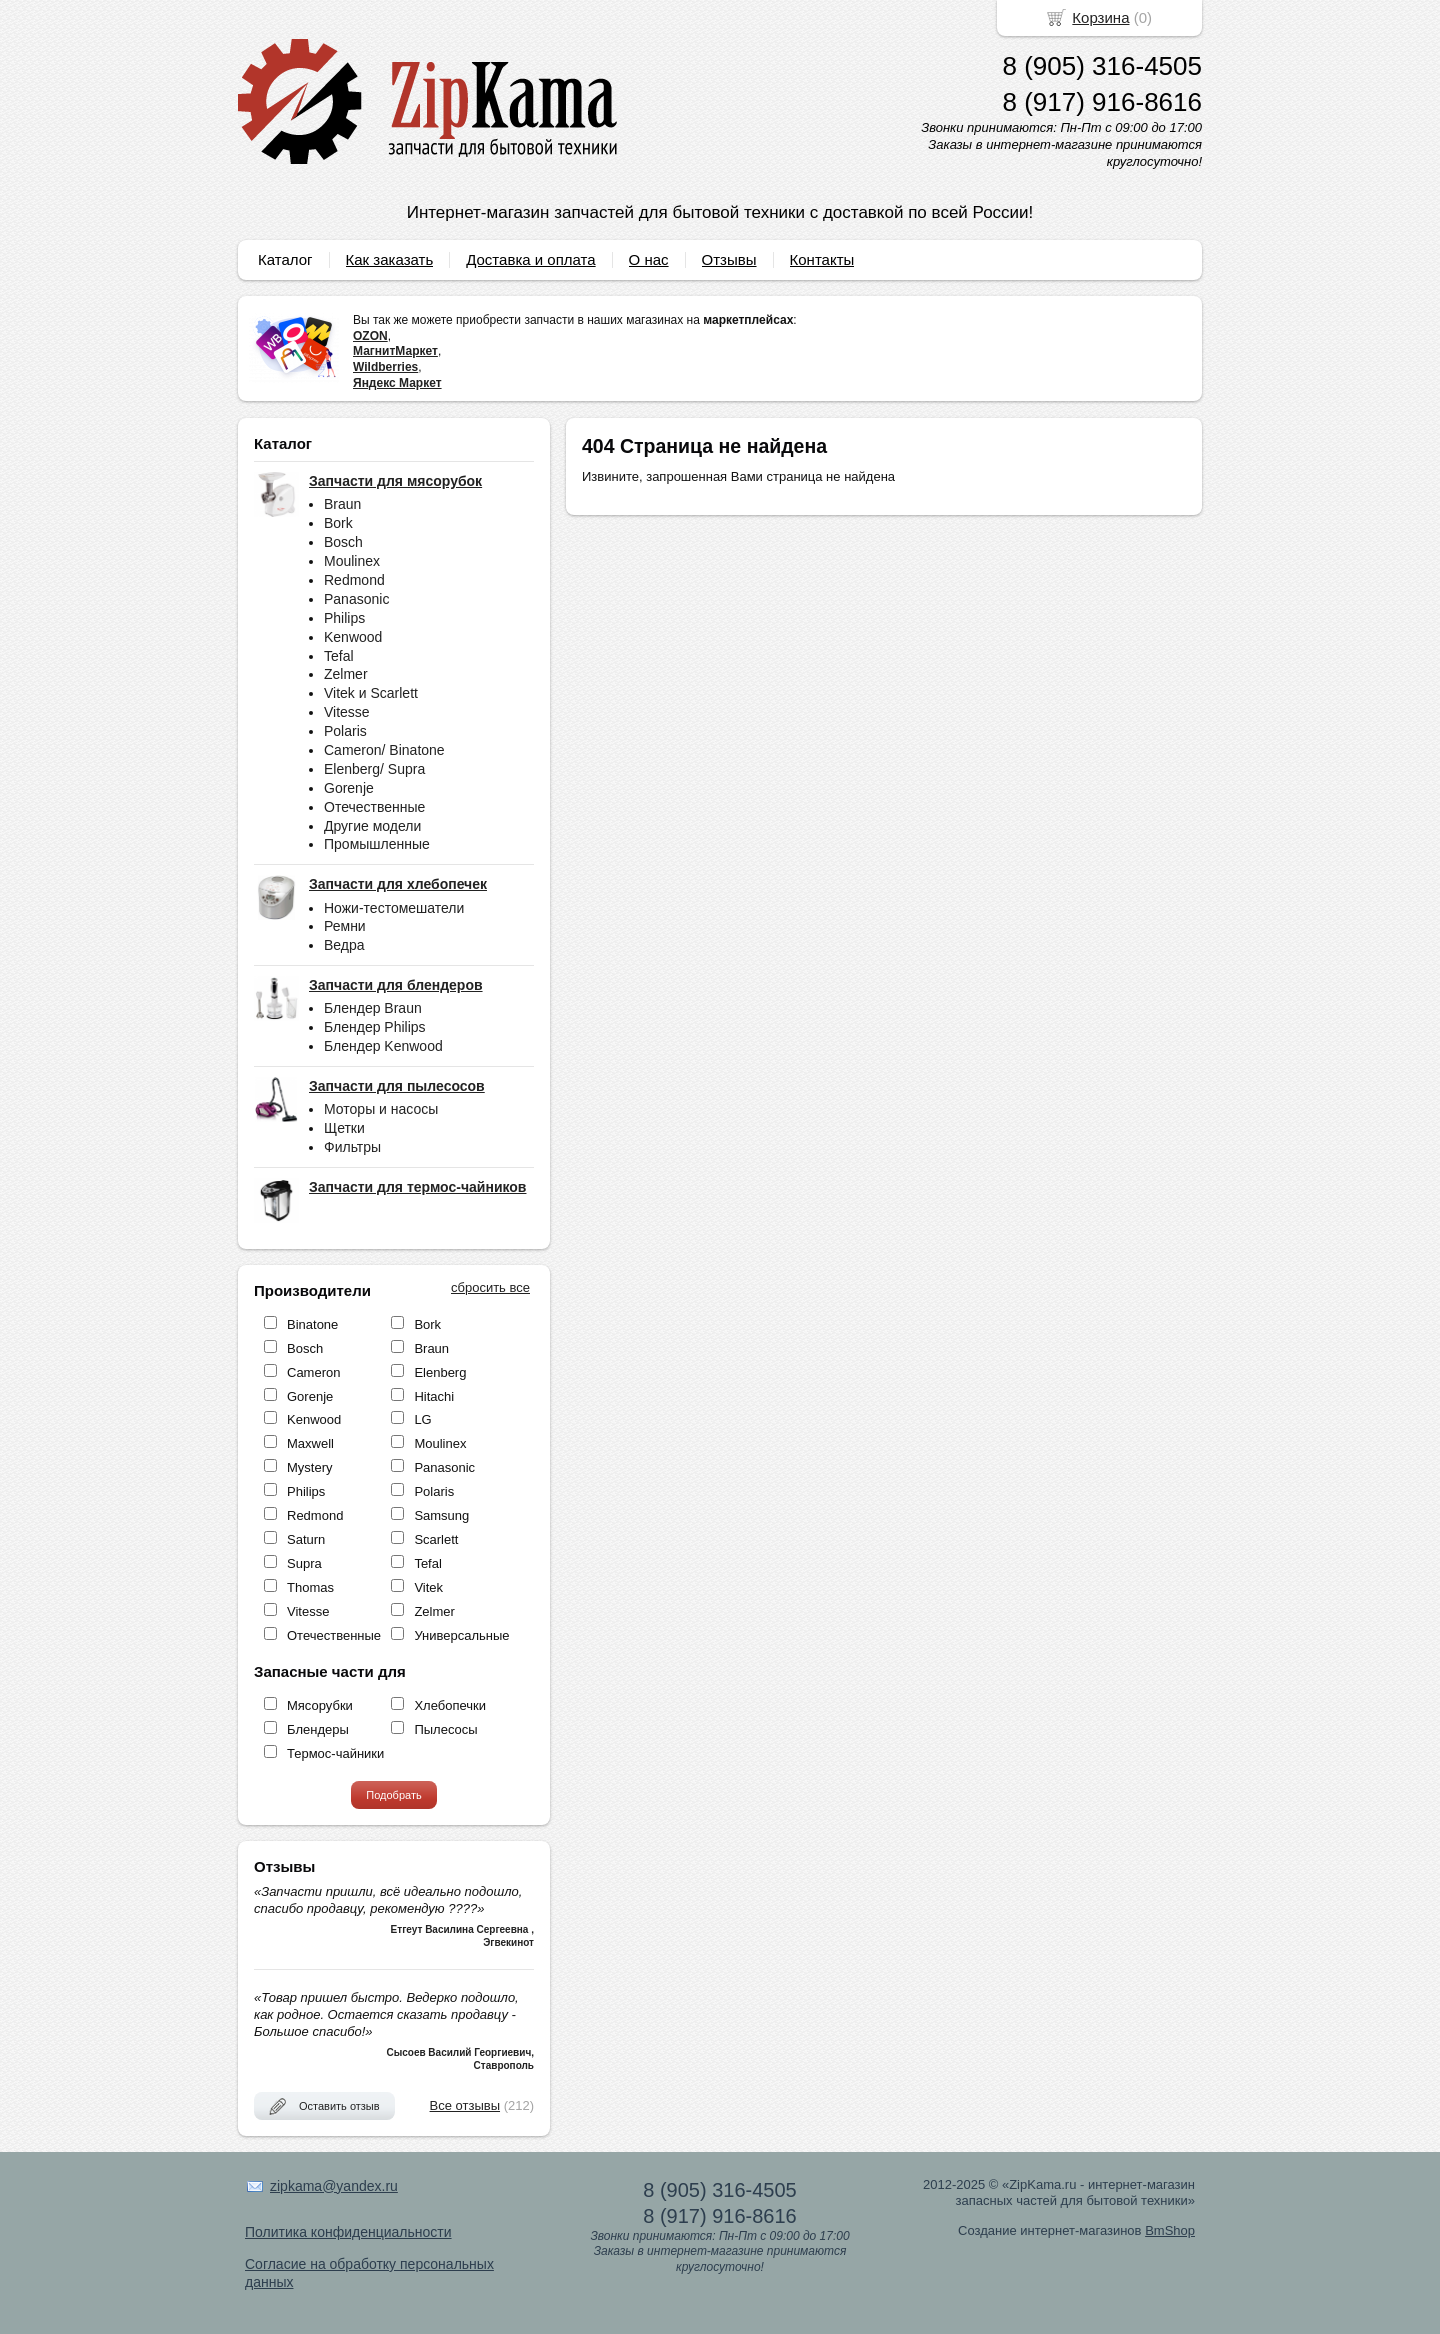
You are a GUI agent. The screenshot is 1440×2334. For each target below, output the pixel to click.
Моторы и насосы (381, 1109)
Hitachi (434, 1396)
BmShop (1170, 2230)
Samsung (441, 1515)
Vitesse (347, 712)
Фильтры (352, 1147)
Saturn (306, 1539)
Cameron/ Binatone (384, 750)
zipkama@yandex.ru (334, 2186)
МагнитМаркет (395, 351)
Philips (344, 618)
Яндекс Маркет (397, 383)
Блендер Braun (373, 1008)
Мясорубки (320, 1705)
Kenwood (353, 637)
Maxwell (310, 1443)
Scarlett (436, 1539)
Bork (338, 523)
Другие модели (372, 826)
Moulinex (352, 561)
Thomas (310, 1587)
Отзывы (729, 259)
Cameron (313, 1372)
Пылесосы (445, 1729)
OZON (370, 336)
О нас (649, 259)
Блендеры (318, 1729)
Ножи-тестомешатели (394, 908)
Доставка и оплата (530, 259)
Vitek (428, 1587)
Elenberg (440, 1372)
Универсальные (461, 1635)
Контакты (822, 259)
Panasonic (356, 599)
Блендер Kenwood (383, 1046)
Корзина (1100, 17)
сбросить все (490, 1287)
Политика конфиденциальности (348, 2232)
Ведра (344, 945)
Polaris (345, 731)
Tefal (339, 656)
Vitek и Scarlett (371, 693)
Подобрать (393, 1795)
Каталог (285, 259)
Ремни (345, 926)
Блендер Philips (375, 1027)
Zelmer (346, 674)
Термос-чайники (335, 1753)
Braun (342, 504)
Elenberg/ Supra (374, 769)
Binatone (312, 1324)
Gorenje (349, 788)
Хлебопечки (450, 1705)
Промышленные (377, 844)
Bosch (343, 542)
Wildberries (385, 367)
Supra (304, 1563)
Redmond (354, 580)
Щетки (344, 1128)
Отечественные (374, 807)
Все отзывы (465, 2105)
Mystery (310, 1467)
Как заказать (390, 259)
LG (422, 1419)
